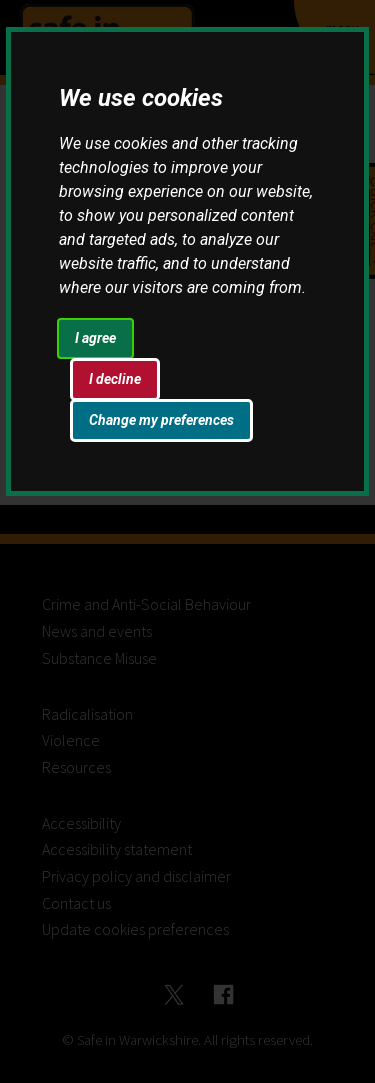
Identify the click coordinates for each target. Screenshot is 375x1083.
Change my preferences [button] (161, 420)
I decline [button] (115, 379)
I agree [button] (95, 338)
